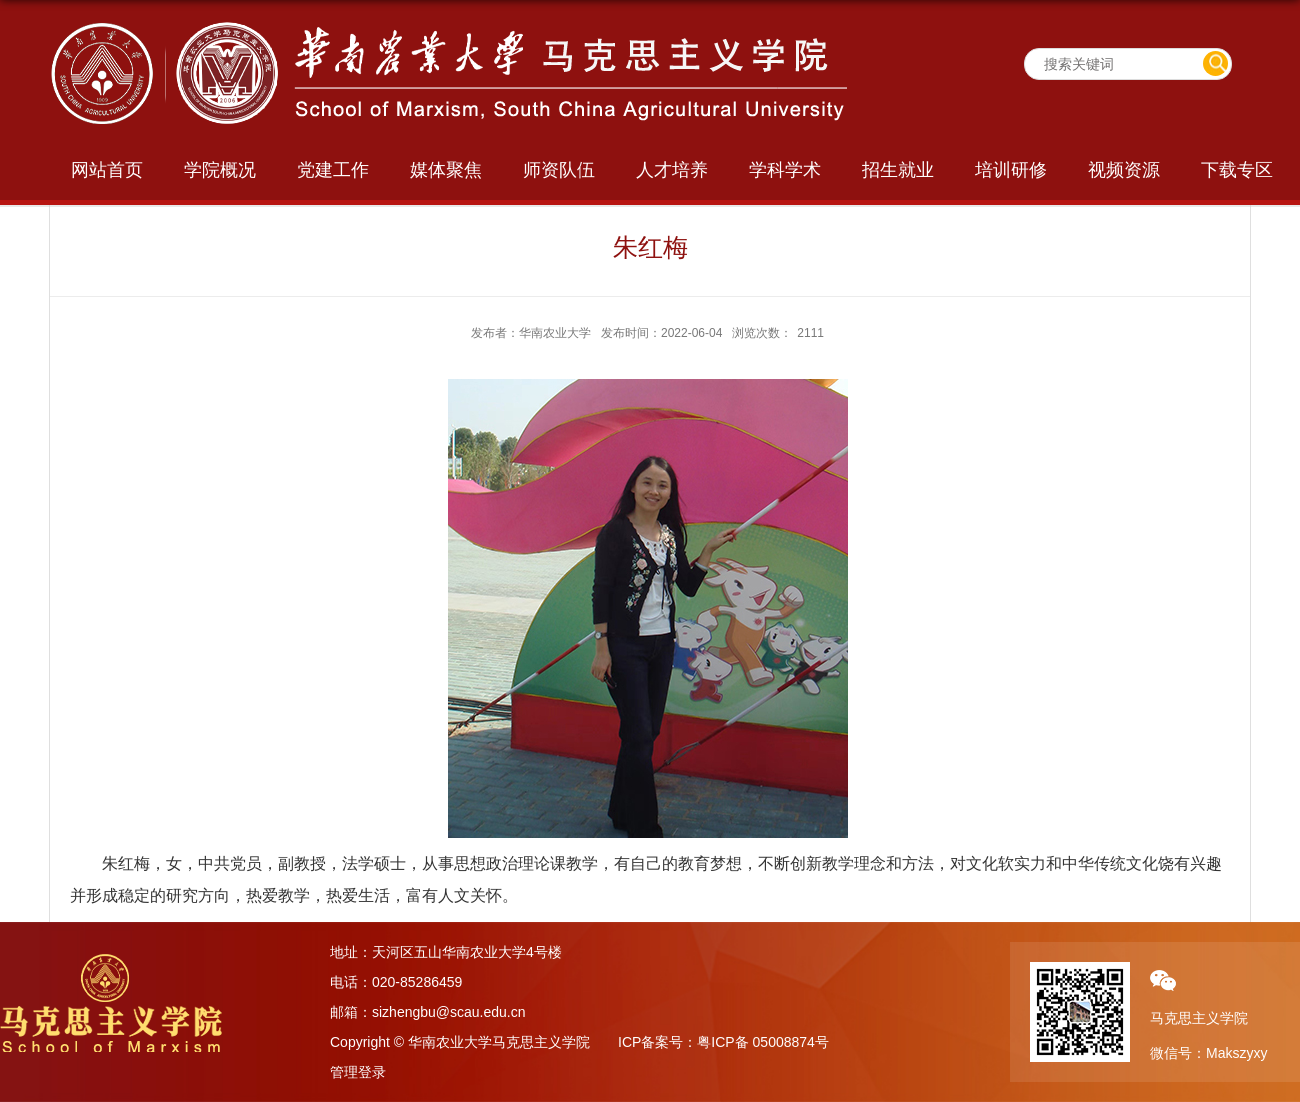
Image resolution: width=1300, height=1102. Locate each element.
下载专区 (1237, 170)
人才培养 (672, 170)
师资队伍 (559, 170)
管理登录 (358, 1072)
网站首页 (107, 170)
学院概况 (220, 170)
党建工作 (333, 170)
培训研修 (1011, 170)
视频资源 (1124, 170)
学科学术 (785, 170)
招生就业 (898, 170)
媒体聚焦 (446, 170)
